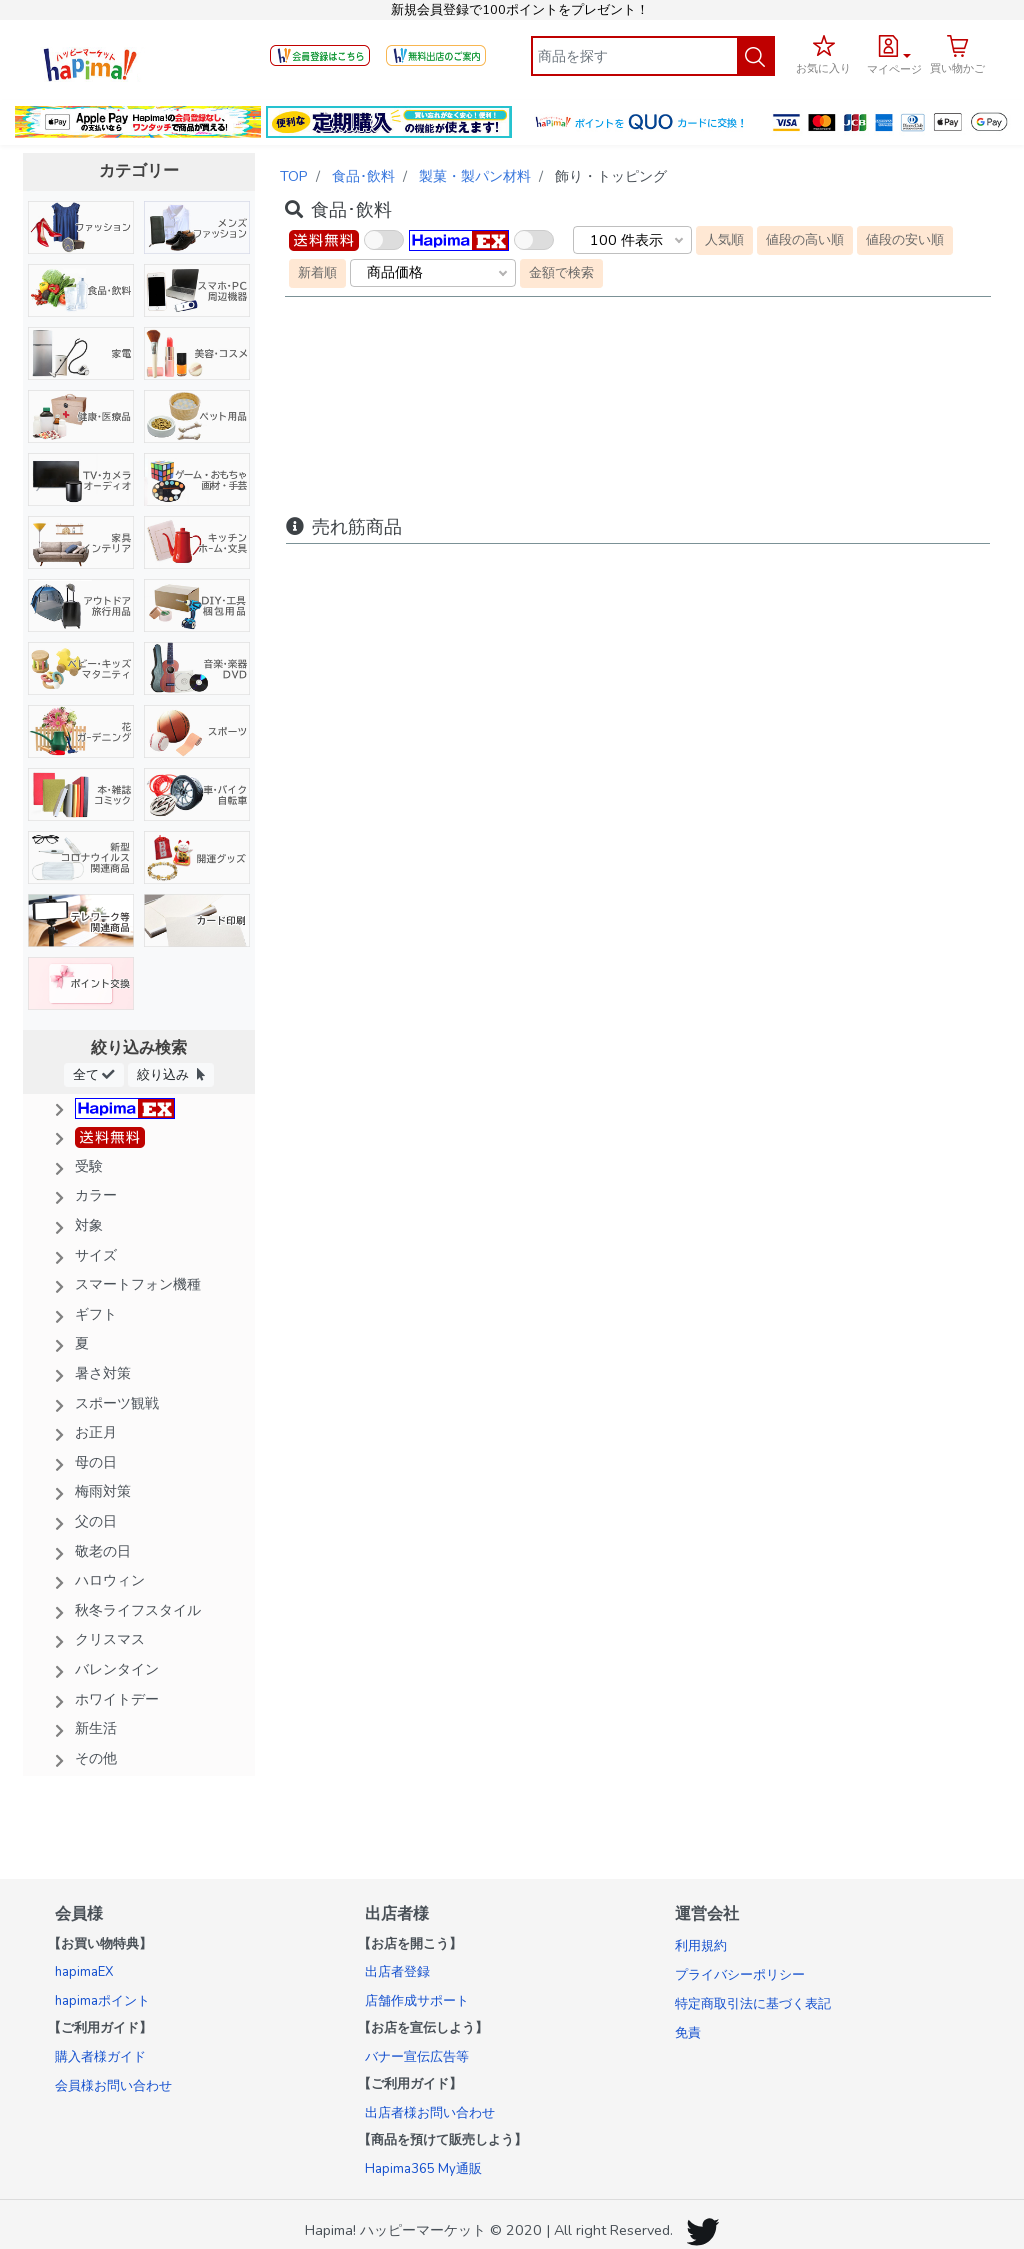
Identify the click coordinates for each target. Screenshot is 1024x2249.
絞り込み (171, 1074)
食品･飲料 (363, 176)
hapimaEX (84, 1972)
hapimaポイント (102, 2001)
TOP (294, 176)
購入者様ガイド (100, 2057)
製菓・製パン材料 (475, 176)
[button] (894, 52)
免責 (688, 2033)
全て (94, 1074)
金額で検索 (561, 272)
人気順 (724, 239)
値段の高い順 (805, 239)
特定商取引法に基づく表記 (753, 2004)
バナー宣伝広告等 (417, 2057)
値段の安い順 (905, 239)
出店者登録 (397, 1972)
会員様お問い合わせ (113, 2086)
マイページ (894, 69)
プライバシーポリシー (740, 1975)
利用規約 (701, 1946)
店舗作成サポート (417, 2001)
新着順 (317, 272)
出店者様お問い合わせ (430, 2113)
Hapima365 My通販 (423, 2169)
